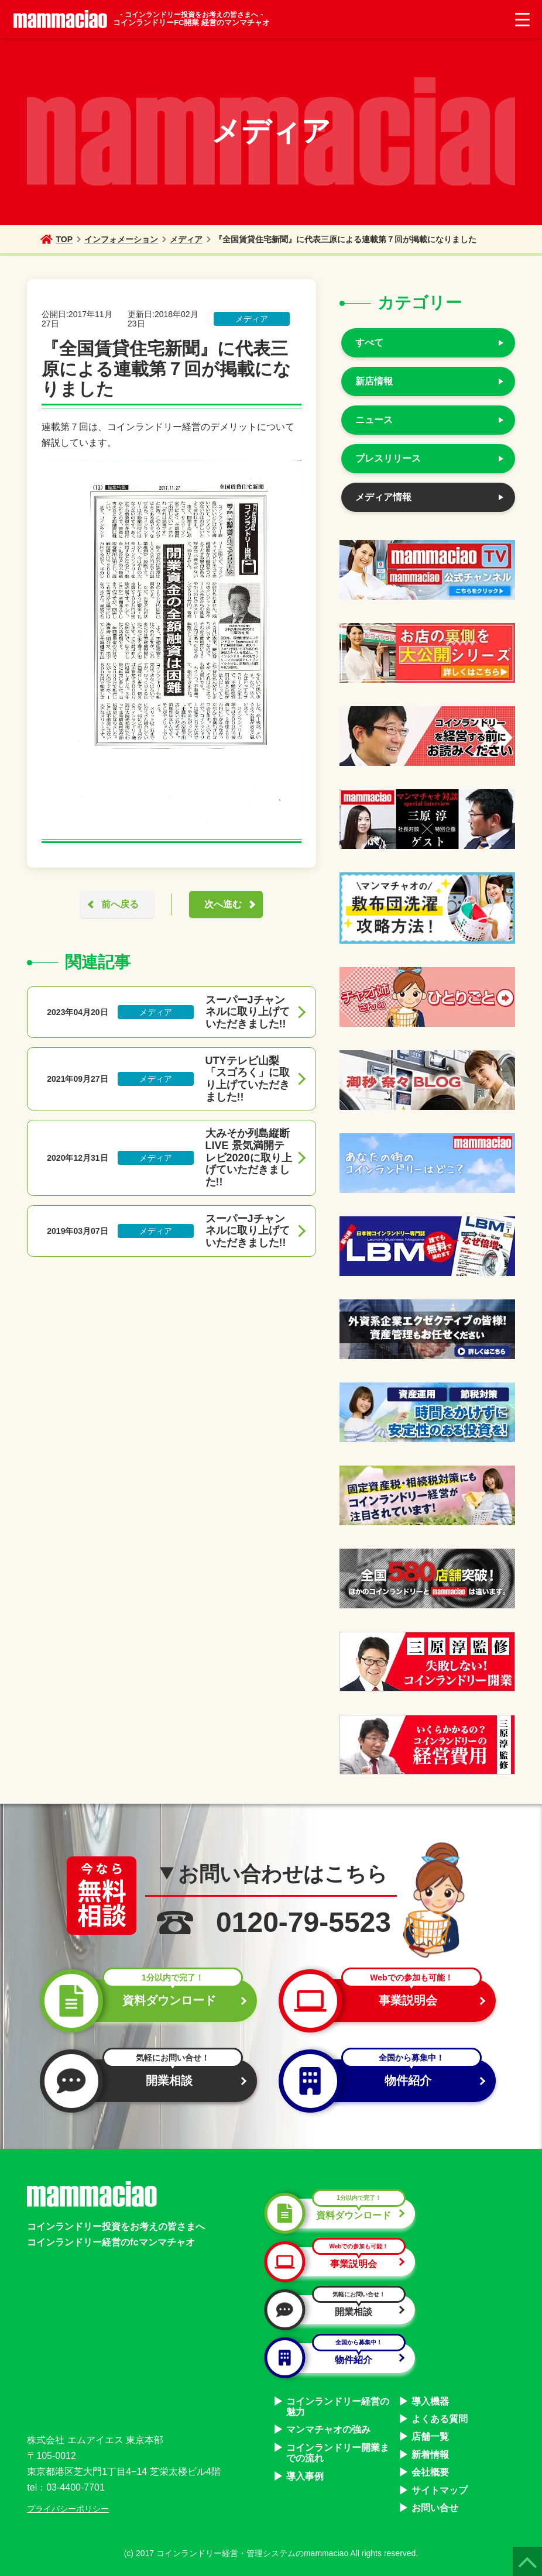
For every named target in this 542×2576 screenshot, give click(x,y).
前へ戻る (120, 904)
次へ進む (223, 904)
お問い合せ (434, 2508)
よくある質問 (439, 2419)
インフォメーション (121, 239)
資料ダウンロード (146, 2000)
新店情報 (374, 381)
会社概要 (430, 2472)
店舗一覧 (430, 2436)
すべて (369, 343)
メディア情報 (383, 497)
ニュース (374, 420)
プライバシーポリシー (68, 2508)
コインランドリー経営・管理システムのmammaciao (252, 2553)
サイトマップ (439, 2490)
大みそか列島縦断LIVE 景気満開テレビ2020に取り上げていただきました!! (248, 1157)
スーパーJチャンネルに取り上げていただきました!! (247, 1012)
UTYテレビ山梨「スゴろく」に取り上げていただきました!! (247, 1079)
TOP (56, 239)
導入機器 (430, 2401)
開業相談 (146, 2080)
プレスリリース (388, 458)
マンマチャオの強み (328, 2429)
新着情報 (430, 2455)
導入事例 (305, 2476)
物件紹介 (385, 2080)
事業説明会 (385, 2000)
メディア (186, 239)
